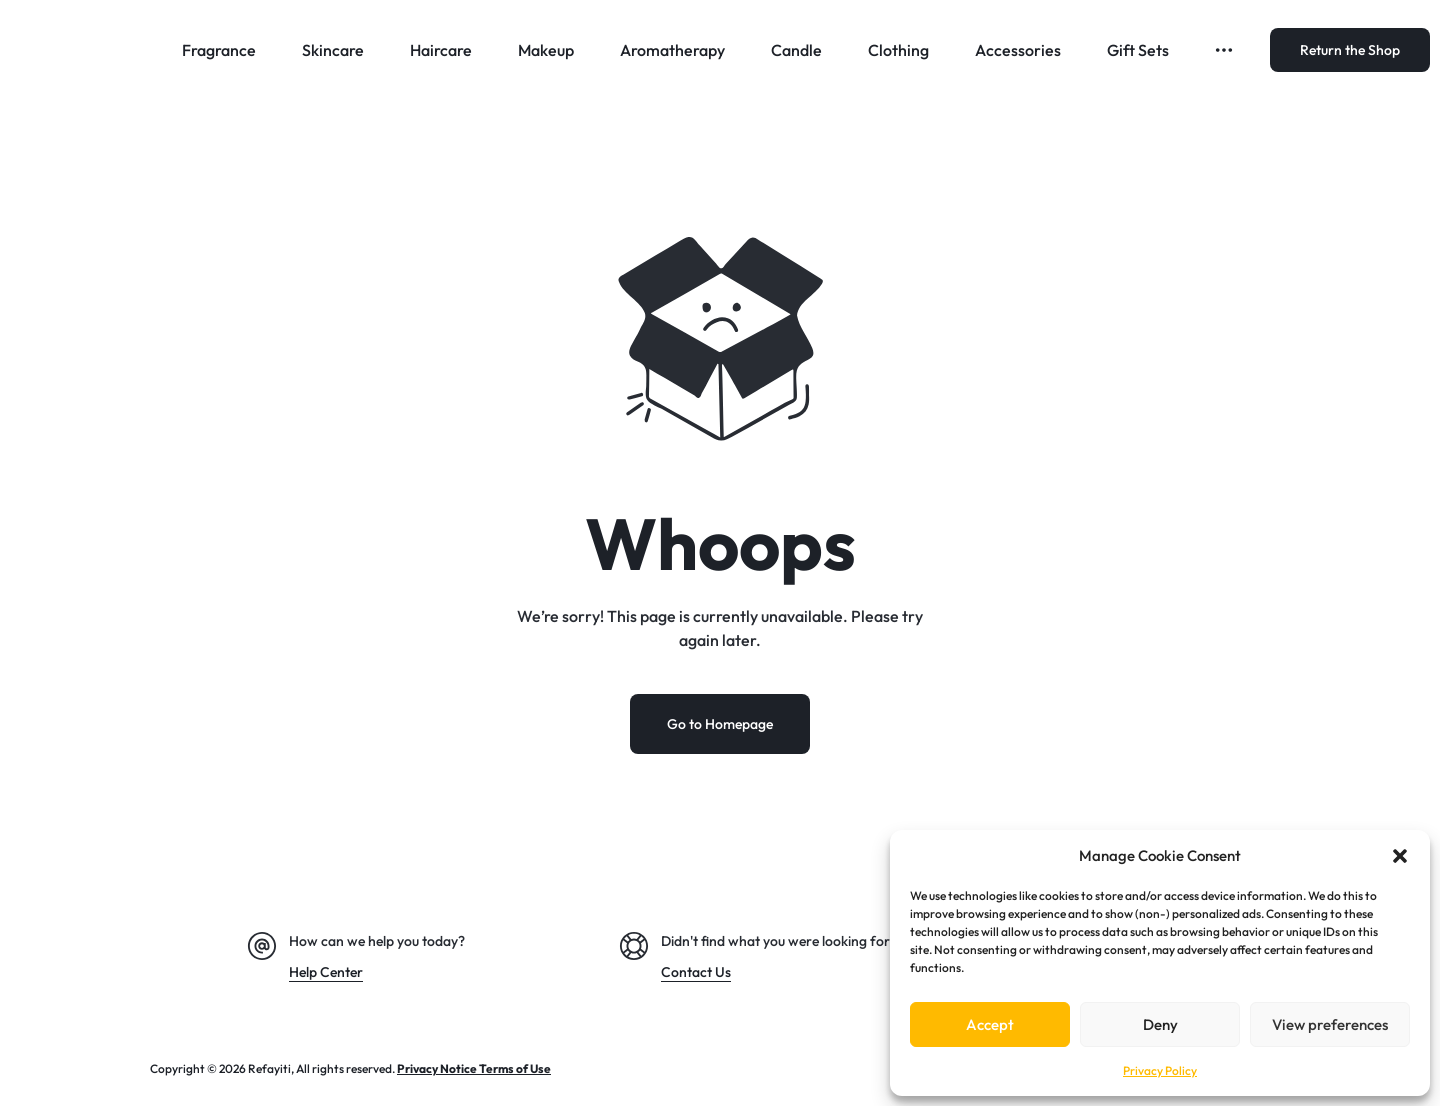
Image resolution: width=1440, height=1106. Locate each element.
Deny (1160, 1024)
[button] (1400, 856)
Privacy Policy (1160, 1070)
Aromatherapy (672, 50)
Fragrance (219, 50)
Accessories (1018, 50)
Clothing (898, 50)
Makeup (546, 50)
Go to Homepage (720, 724)
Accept (990, 1024)
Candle (796, 50)
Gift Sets (1138, 50)
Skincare (333, 50)
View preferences (1330, 1024)
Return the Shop (1350, 50)
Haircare (441, 50)
